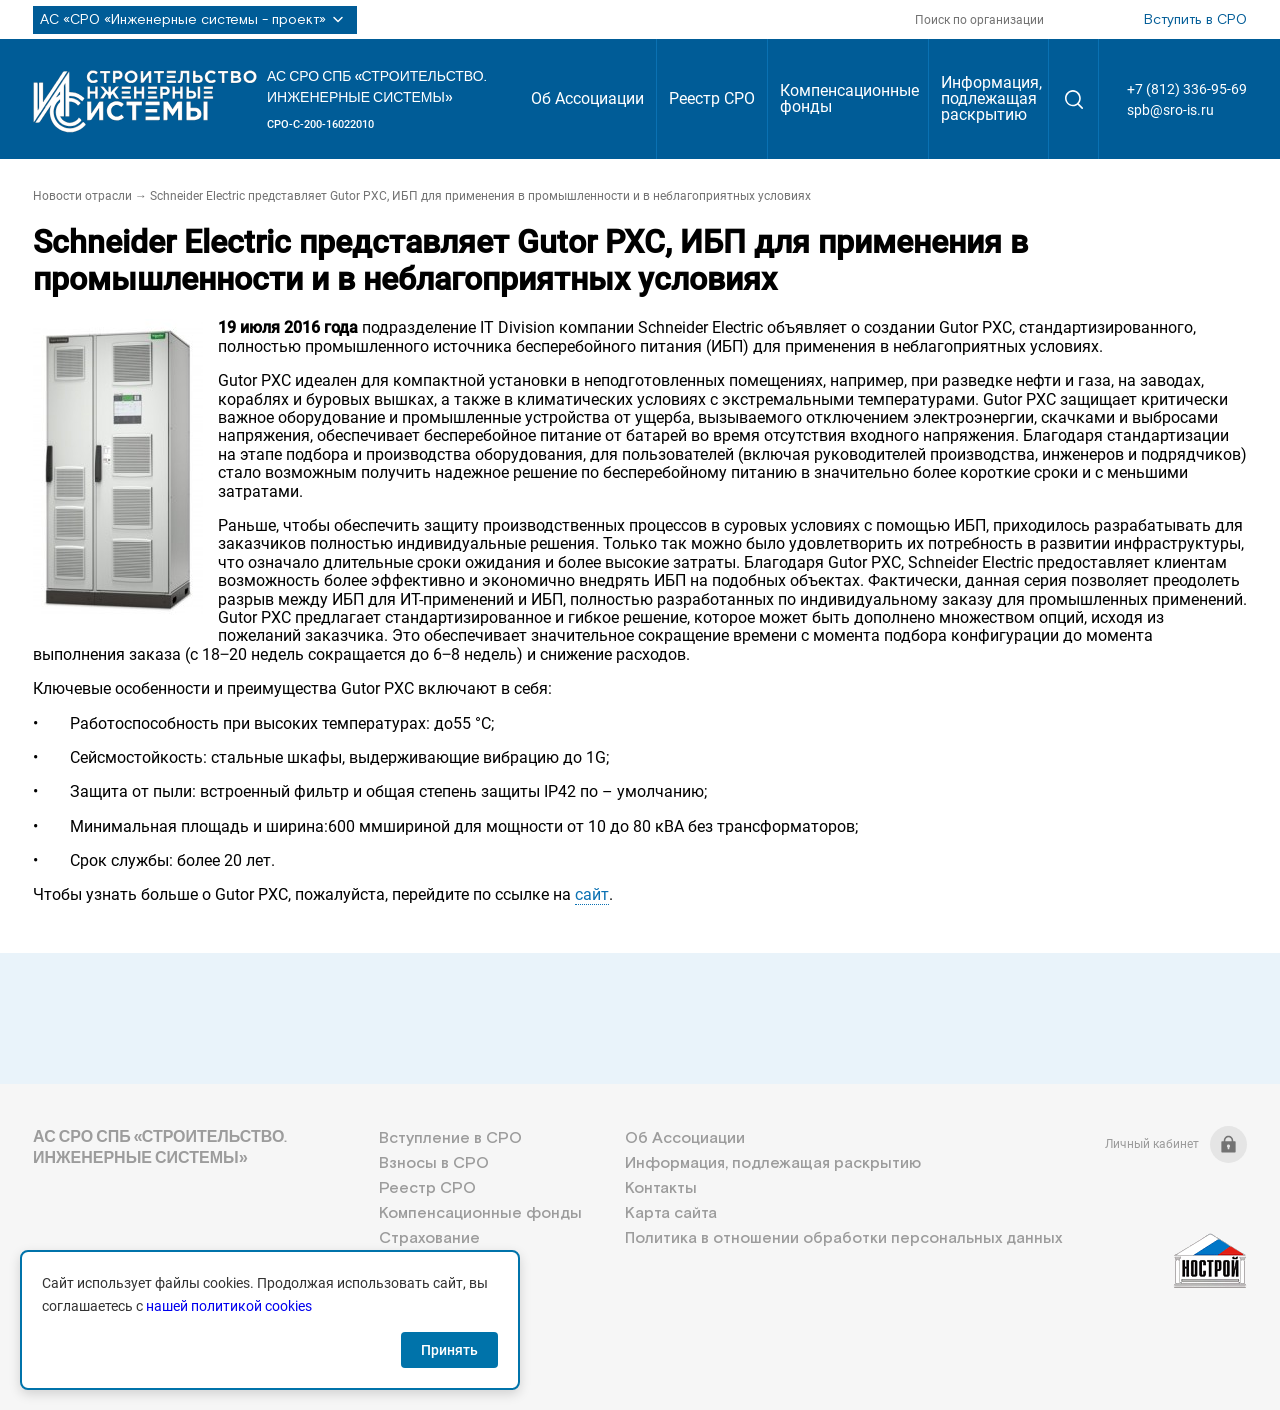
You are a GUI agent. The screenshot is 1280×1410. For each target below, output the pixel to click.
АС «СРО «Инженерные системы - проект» (195, 20)
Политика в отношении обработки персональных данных (843, 1238)
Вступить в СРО (1195, 20)
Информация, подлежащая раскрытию (991, 98)
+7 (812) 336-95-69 (1187, 89)
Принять (449, 1350)
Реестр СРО (712, 98)
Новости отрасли (82, 196)
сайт (592, 894)
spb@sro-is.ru (1170, 110)
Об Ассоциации (587, 98)
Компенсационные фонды (849, 98)
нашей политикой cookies (229, 1306)
